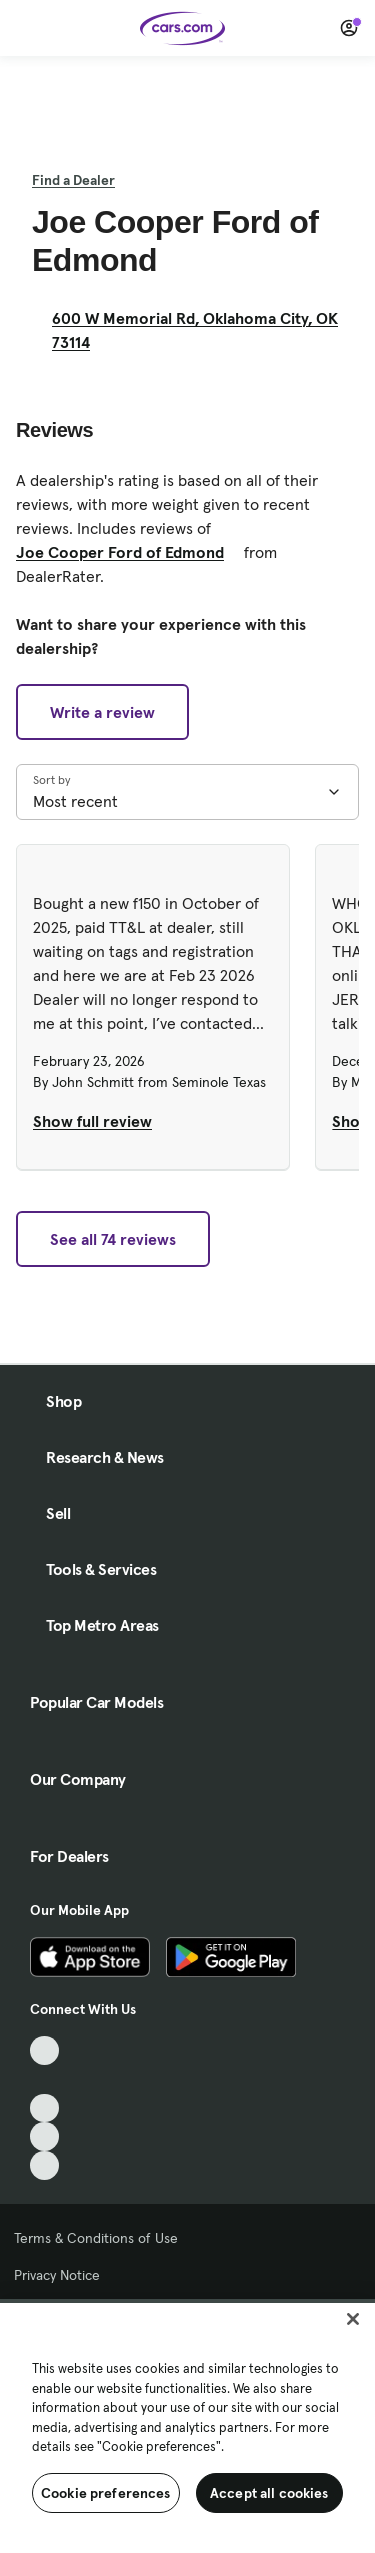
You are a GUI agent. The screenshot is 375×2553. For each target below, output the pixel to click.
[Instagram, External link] (44, 2136)
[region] (187, 2426)
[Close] (353, 2319)
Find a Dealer (73, 180)
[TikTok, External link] (44, 2050)
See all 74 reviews (113, 1239)
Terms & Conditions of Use (96, 2238)
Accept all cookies (269, 2493)
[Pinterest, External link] (44, 2165)
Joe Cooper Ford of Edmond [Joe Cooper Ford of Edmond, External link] (128, 552)
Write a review (102, 712)
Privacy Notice (57, 2275)
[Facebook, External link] (44, 2079)
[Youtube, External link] (44, 2108)
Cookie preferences (106, 2493)
